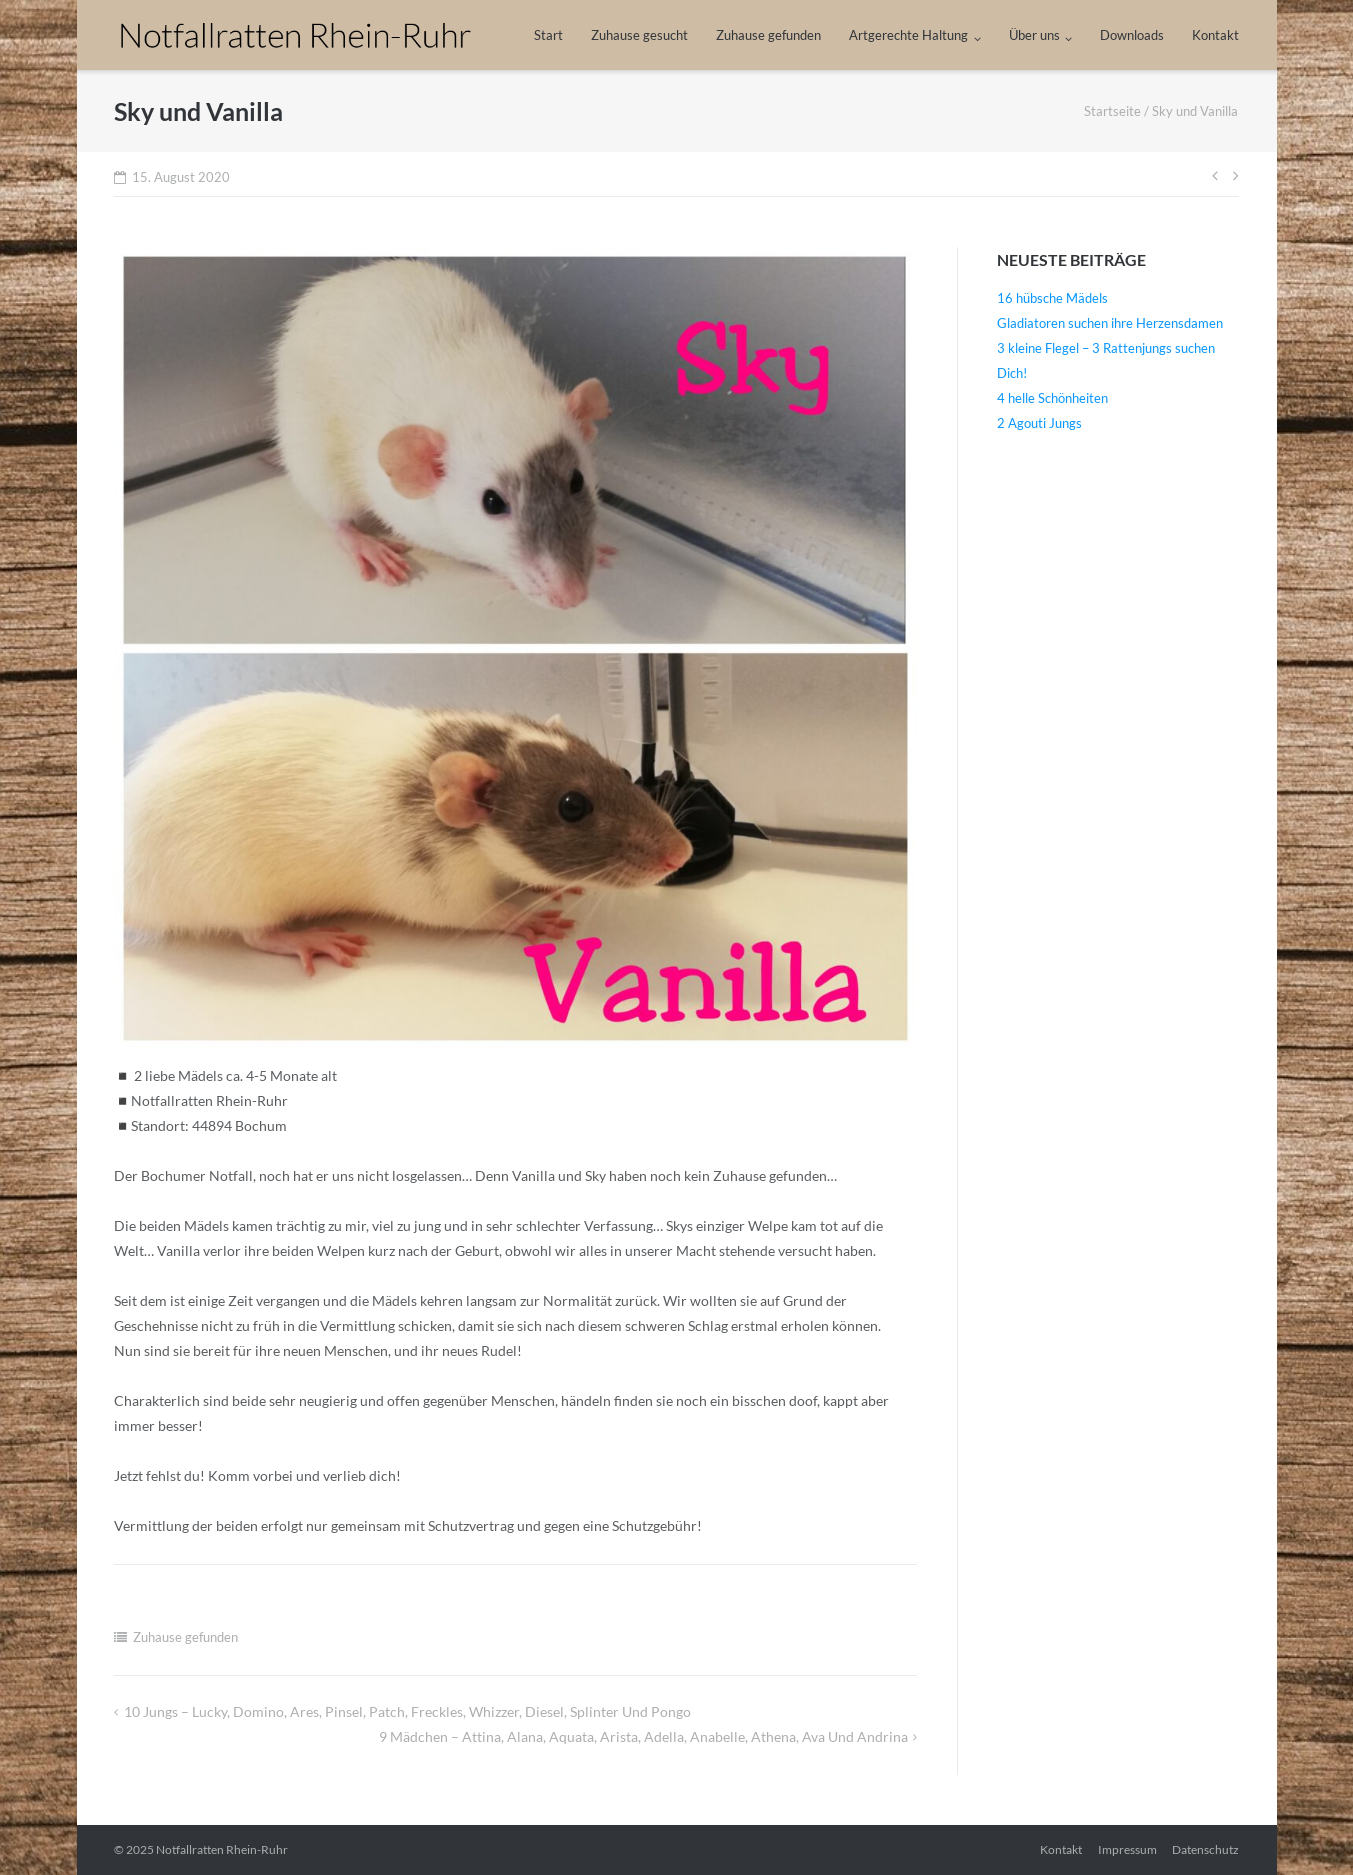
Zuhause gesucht (639, 35)
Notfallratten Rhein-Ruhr (222, 1849)
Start (548, 35)
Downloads (1132, 35)
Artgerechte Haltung (908, 35)
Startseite (1112, 111)
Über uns (1034, 35)
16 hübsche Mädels (1052, 298)
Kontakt (1215, 35)
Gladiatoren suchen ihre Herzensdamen (1110, 323)
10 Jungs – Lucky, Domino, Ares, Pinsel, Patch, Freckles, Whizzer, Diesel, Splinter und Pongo (407, 1711)
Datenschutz (1205, 1849)
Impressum (1127, 1849)
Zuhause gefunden (768, 35)
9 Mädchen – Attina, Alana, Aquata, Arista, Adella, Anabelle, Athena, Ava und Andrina (643, 1736)
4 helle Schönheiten (1052, 398)
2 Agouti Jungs (1039, 423)
